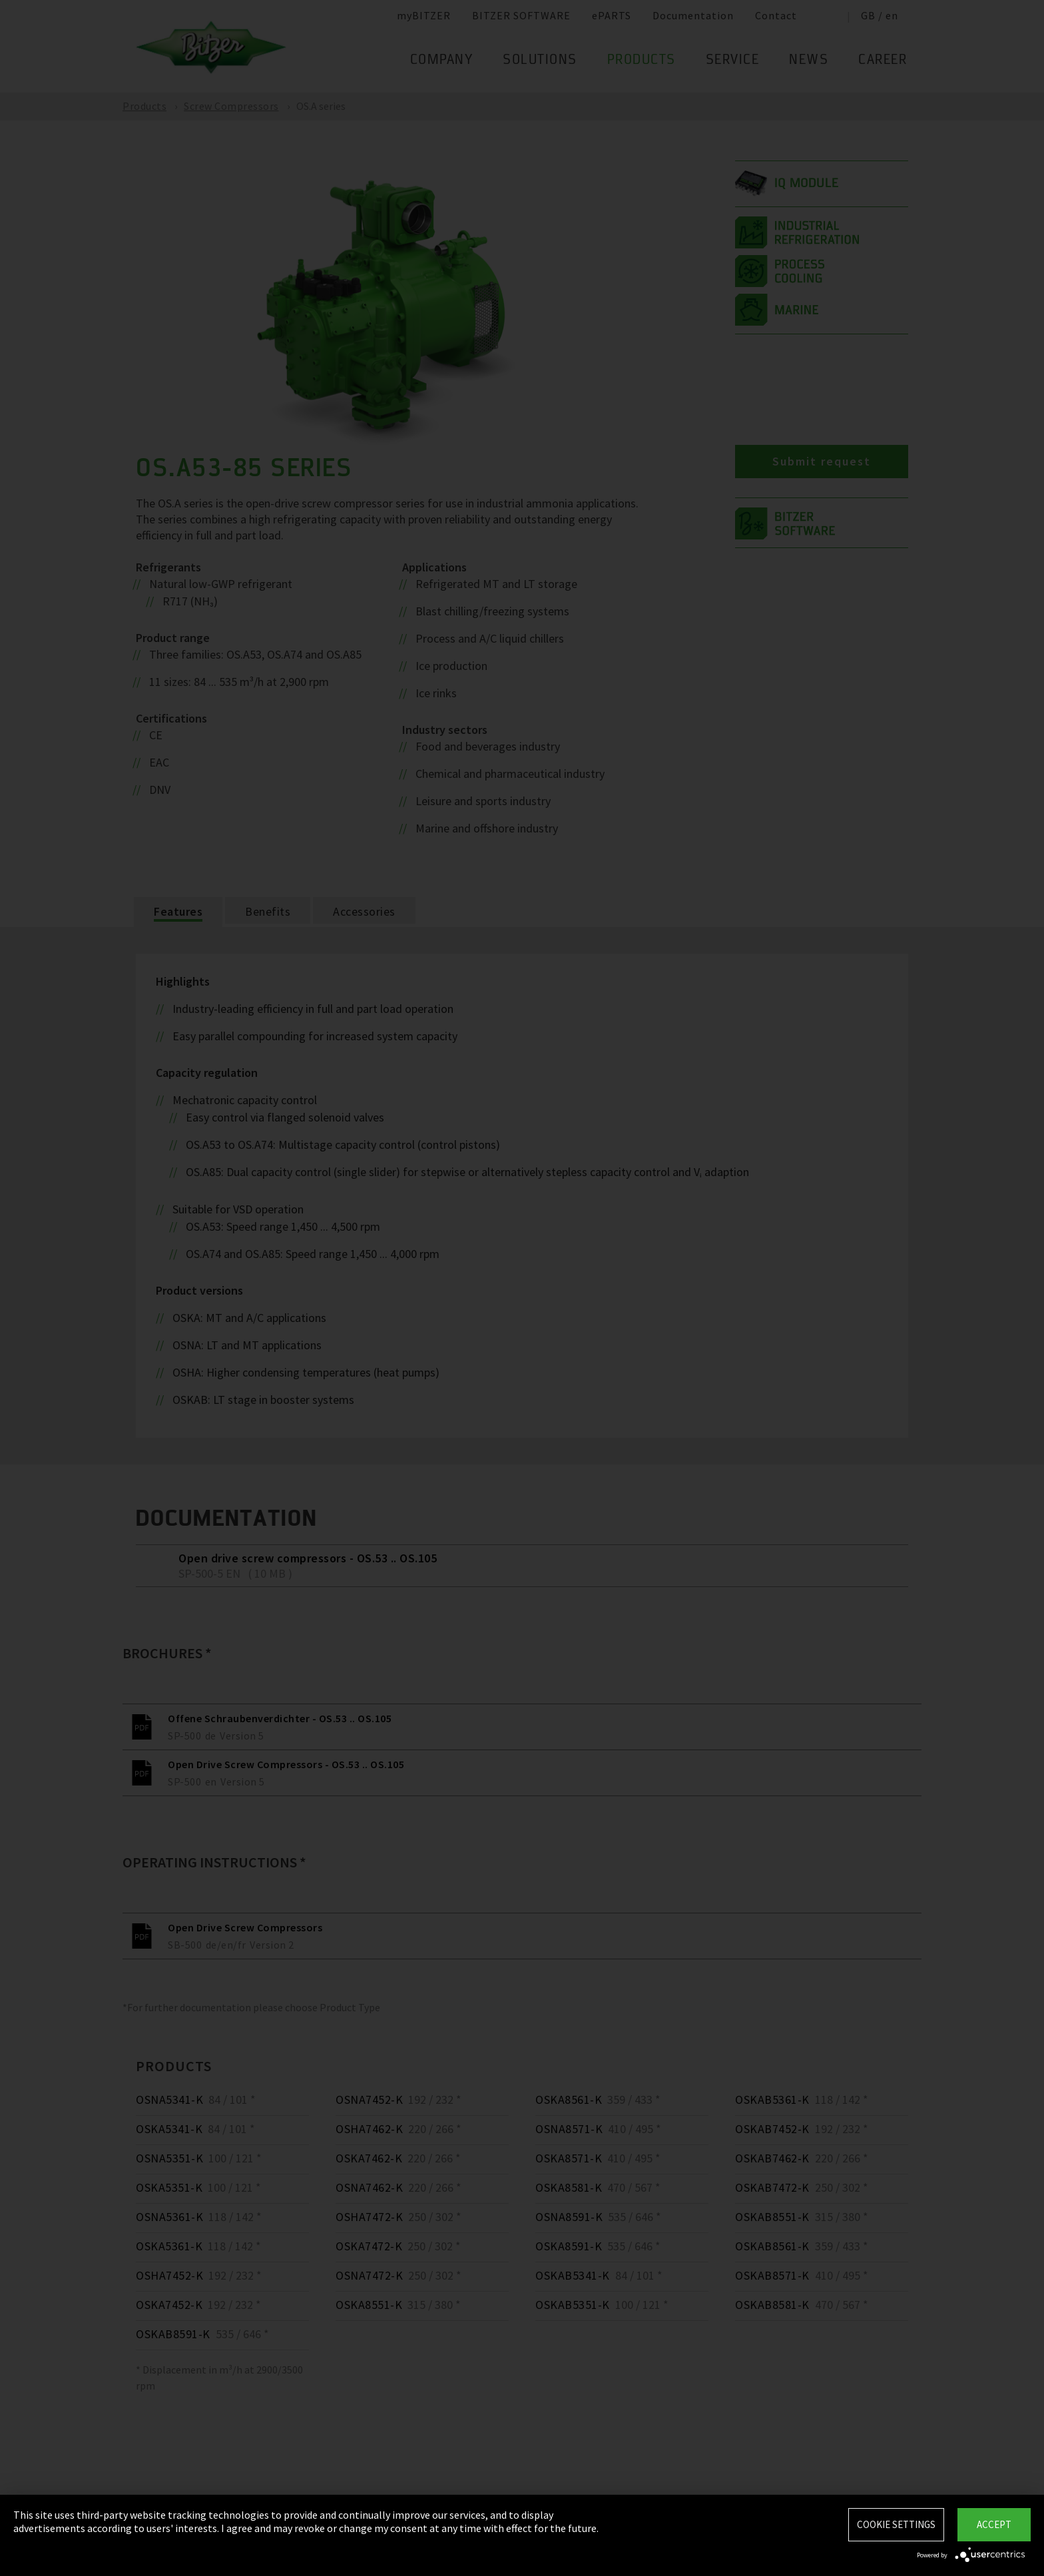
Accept (994, 2524)
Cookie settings (896, 2524)
